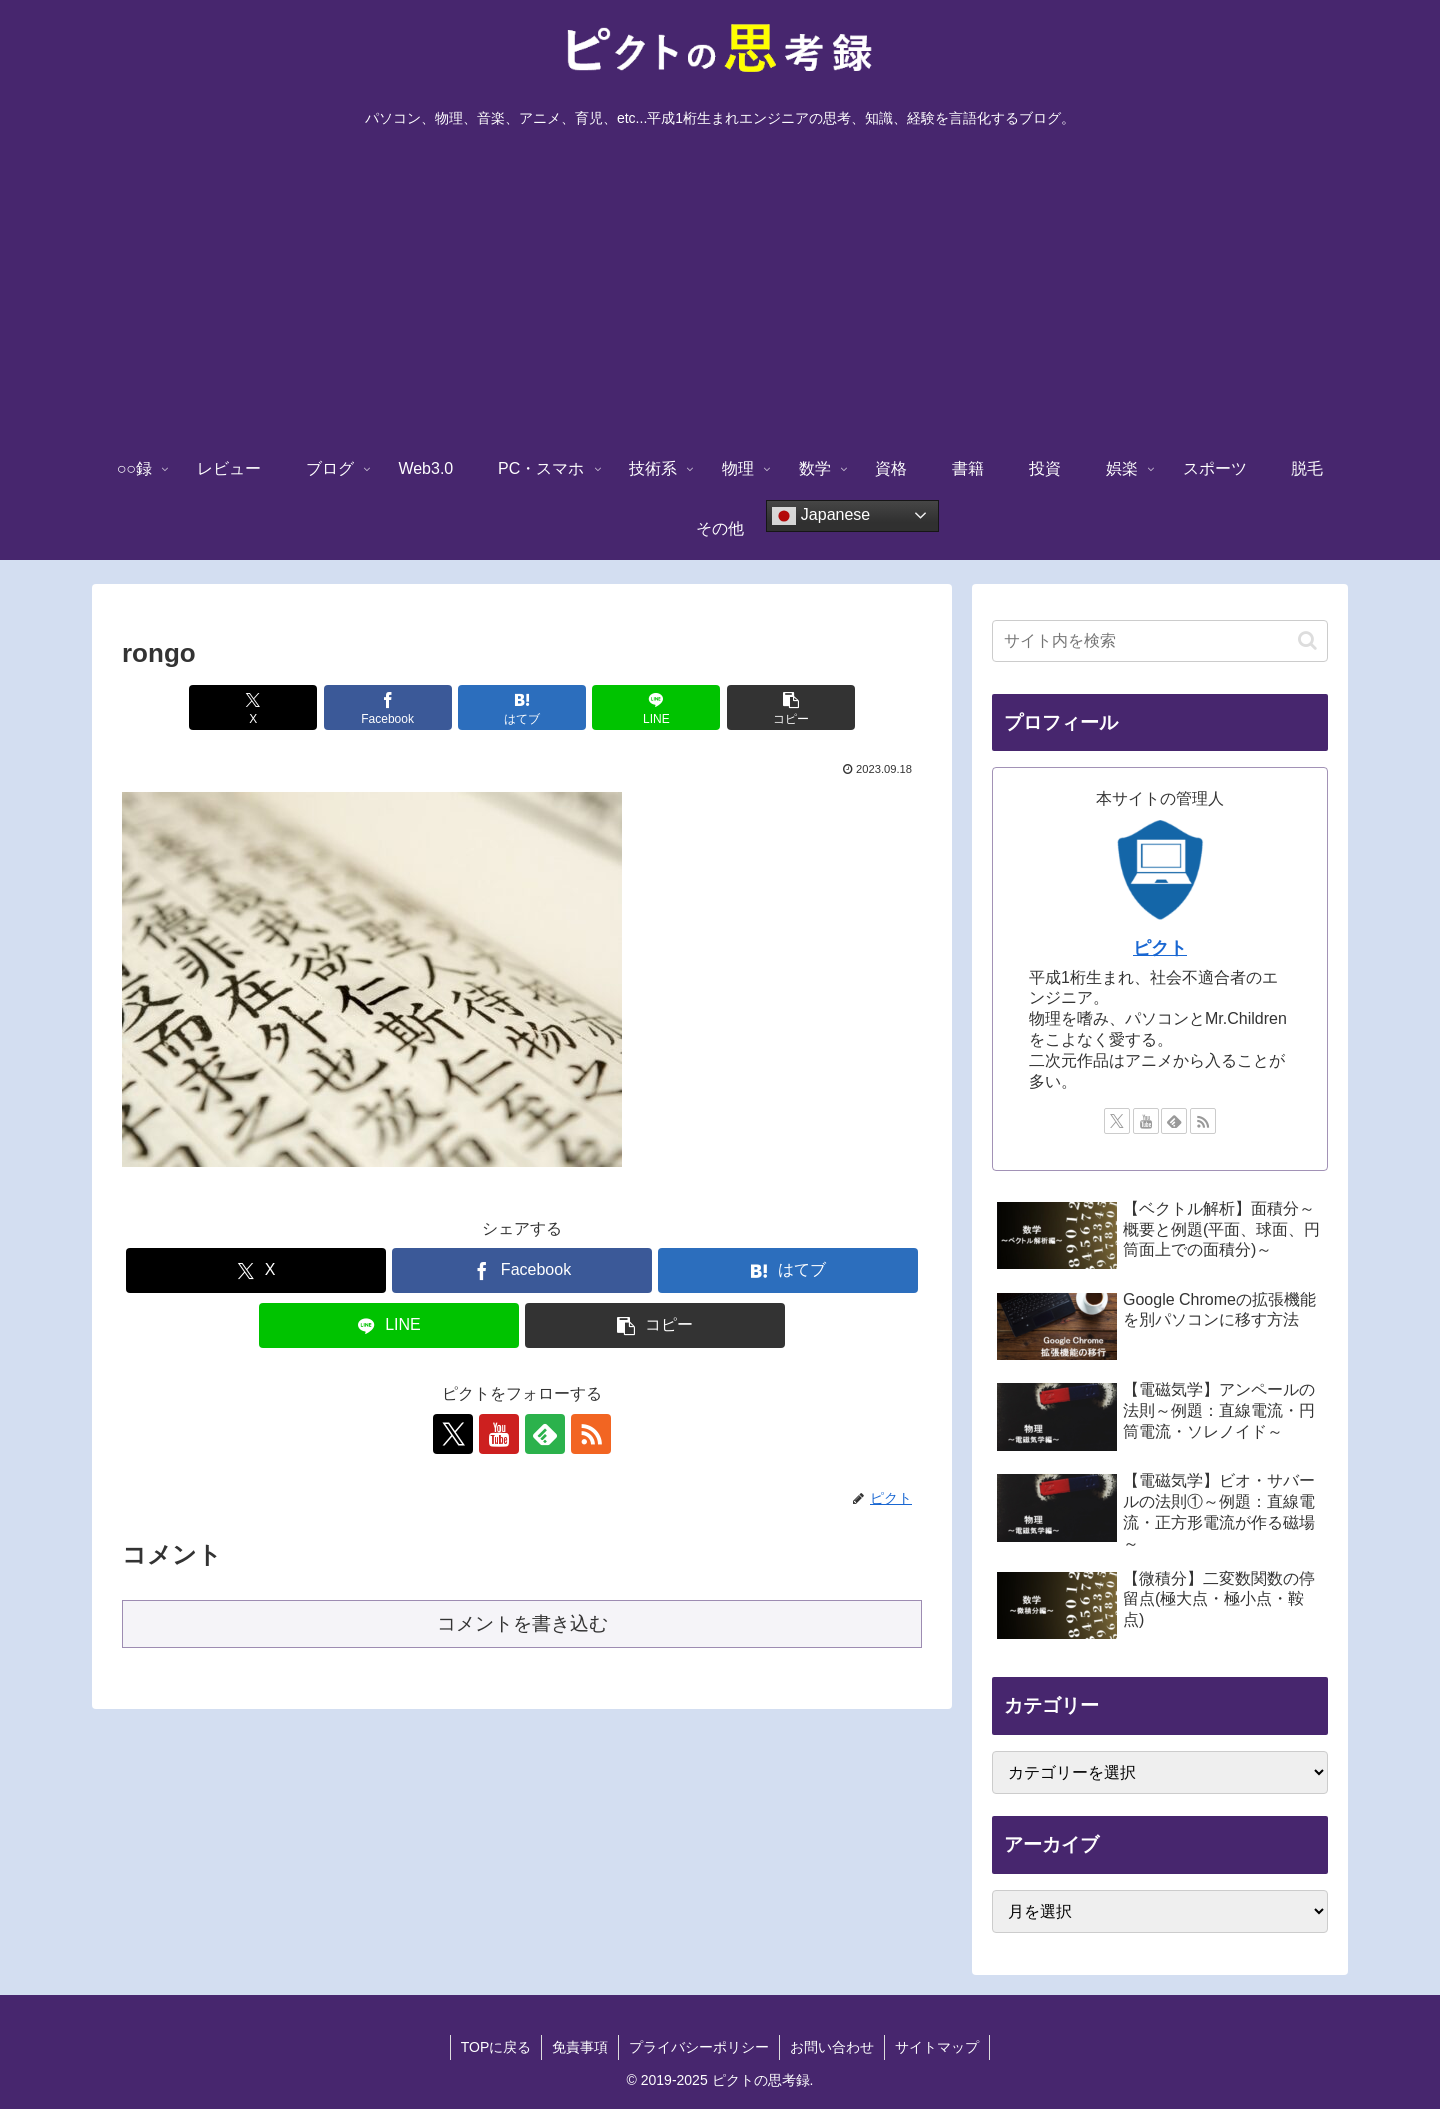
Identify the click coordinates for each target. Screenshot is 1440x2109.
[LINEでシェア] (656, 707)
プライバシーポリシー (699, 2047)
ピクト (1160, 948)
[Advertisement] (720, 290)
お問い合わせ (832, 2047)
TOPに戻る (496, 2047)
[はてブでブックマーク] (522, 707)
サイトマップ (937, 2047)
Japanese (821, 516)
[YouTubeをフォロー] (499, 1434)
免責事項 (580, 2047)
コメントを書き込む (522, 1623)
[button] (791, 707)
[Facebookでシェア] (388, 707)
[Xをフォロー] (453, 1434)
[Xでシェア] (253, 707)
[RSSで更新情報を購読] (591, 1434)
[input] (1160, 641)
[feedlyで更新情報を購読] (545, 1434)
